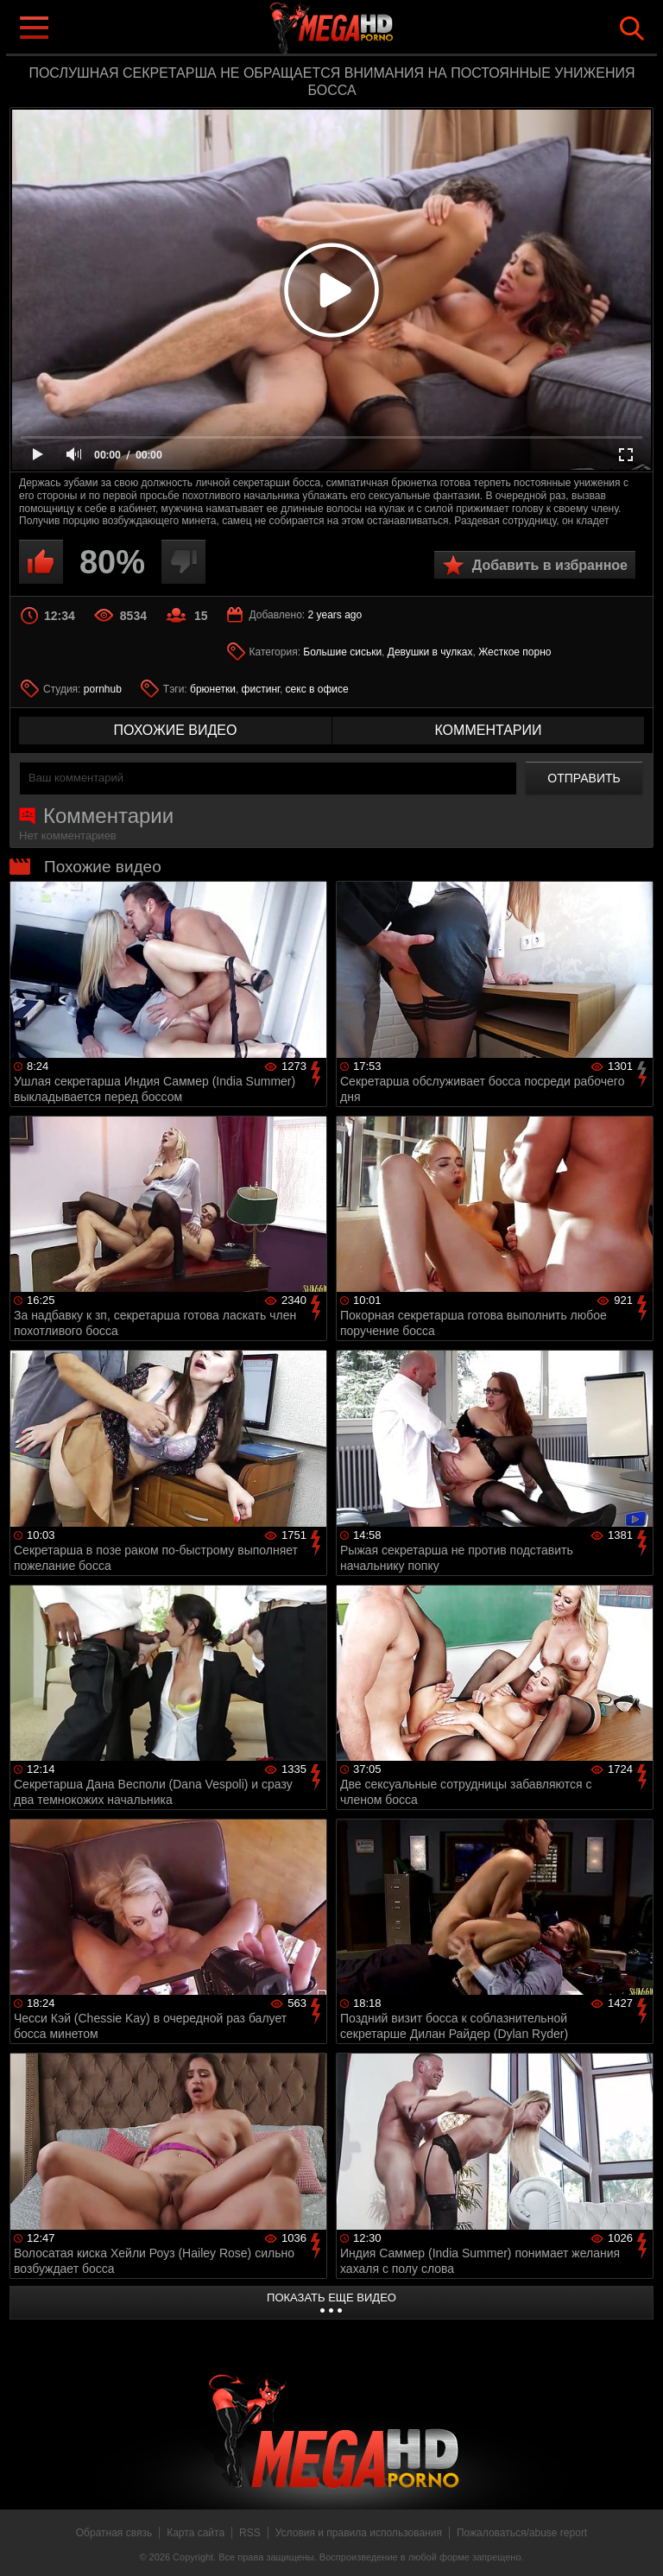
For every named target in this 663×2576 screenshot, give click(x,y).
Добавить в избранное (550, 565)
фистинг (261, 689)
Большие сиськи (342, 652)
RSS (250, 2533)
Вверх (637, 2544)
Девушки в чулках (430, 652)
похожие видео (175, 730)
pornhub (103, 689)
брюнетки (213, 689)
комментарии (487, 730)
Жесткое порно (514, 652)
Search (632, 28)
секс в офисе (317, 689)
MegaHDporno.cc (366, 29)
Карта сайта (195, 2533)
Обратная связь (114, 2533)
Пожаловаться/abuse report (522, 2533)
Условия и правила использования (358, 2533)
